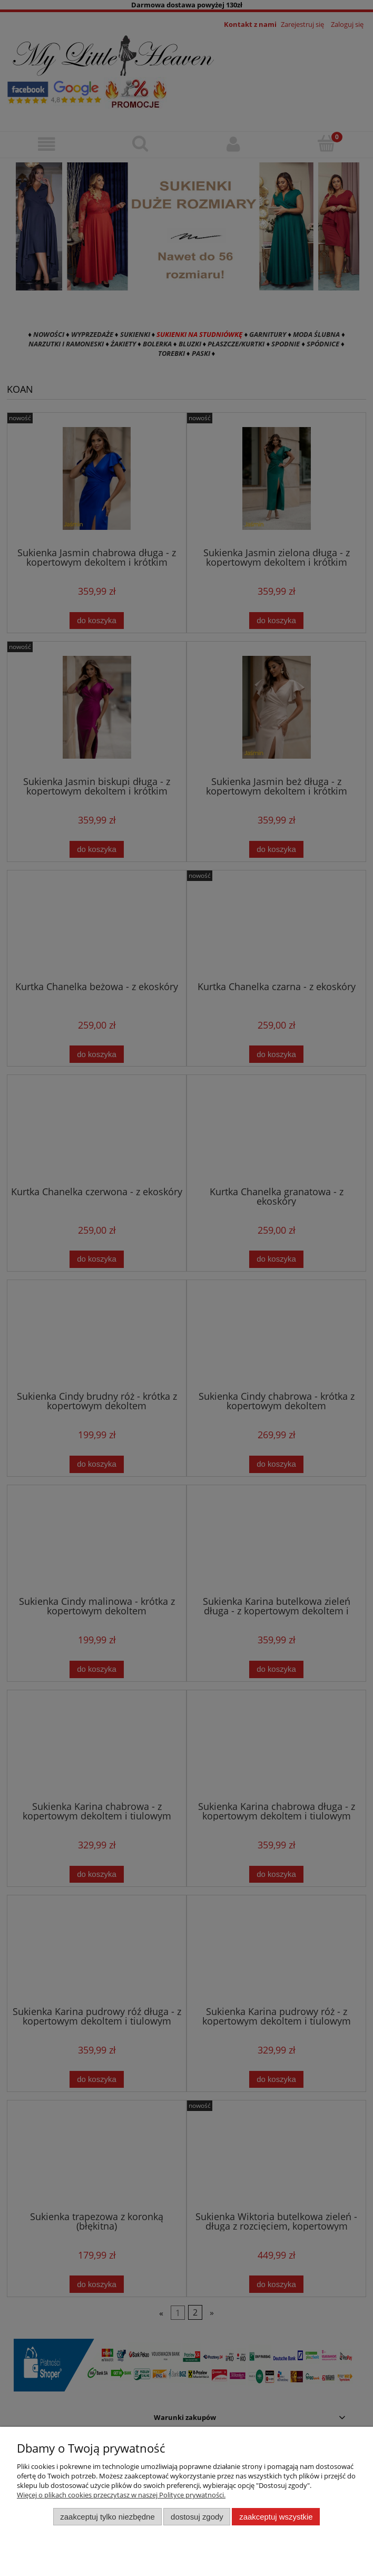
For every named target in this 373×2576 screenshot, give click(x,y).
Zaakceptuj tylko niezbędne (107, 2516)
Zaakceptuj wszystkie (275, 2516)
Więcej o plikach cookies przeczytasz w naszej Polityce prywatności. (121, 2495)
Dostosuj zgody (197, 2516)
